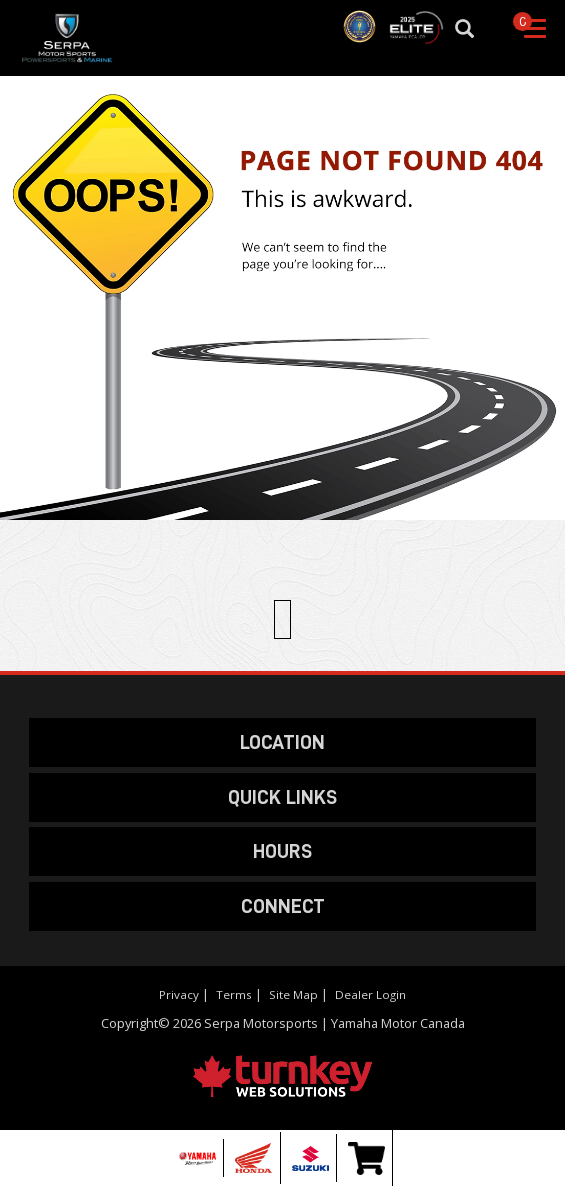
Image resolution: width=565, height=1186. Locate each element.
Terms (234, 994)
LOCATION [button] (282, 742)
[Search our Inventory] (474, 29)
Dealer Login (370, 994)
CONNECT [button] (283, 906)
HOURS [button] (282, 851)
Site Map (293, 994)
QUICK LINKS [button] (282, 797)
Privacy (179, 994)
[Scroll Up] (282, 619)
